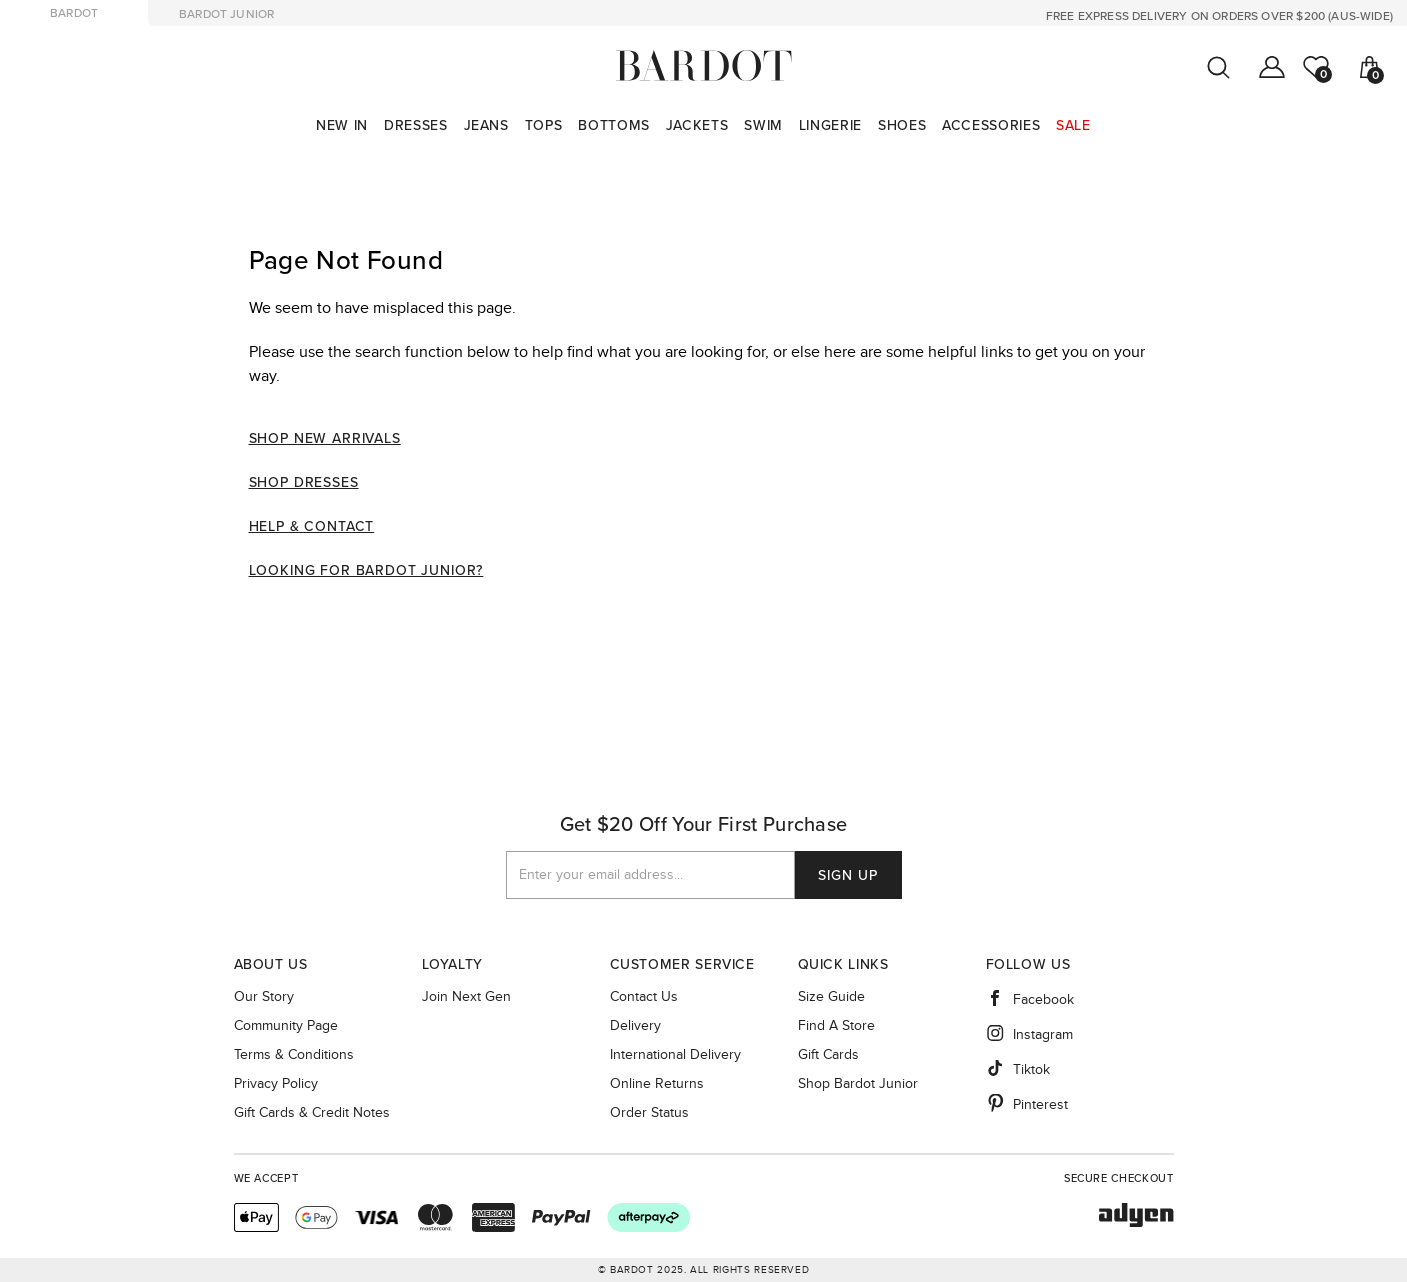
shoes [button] (902, 125)
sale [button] (1073, 125)
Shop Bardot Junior (858, 1084)
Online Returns (657, 1084)
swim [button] (763, 125)
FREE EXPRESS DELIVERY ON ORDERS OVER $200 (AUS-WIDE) (1219, 16)
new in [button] (342, 125)
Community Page (286, 1026)
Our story (264, 997)
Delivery (635, 1026)
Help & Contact (312, 526)
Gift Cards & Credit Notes (312, 1113)
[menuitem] (342, 125)
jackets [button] (697, 125)
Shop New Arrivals (325, 438)
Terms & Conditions (294, 1055)
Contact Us (644, 997)
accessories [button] (991, 125)
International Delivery (675, 1055)
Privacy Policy (276, 1084)
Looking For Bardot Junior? (366, 570)
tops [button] (544, 125)
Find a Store (836, 1026)
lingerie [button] (830, 125)
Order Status (649, 1113)
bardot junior (226, 14)
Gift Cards (828, 1055)
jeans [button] (486, 125)
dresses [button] (415, 125)
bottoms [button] (613, 125)
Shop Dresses (304, 482)
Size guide (831, 997)
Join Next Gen (466, 997)
